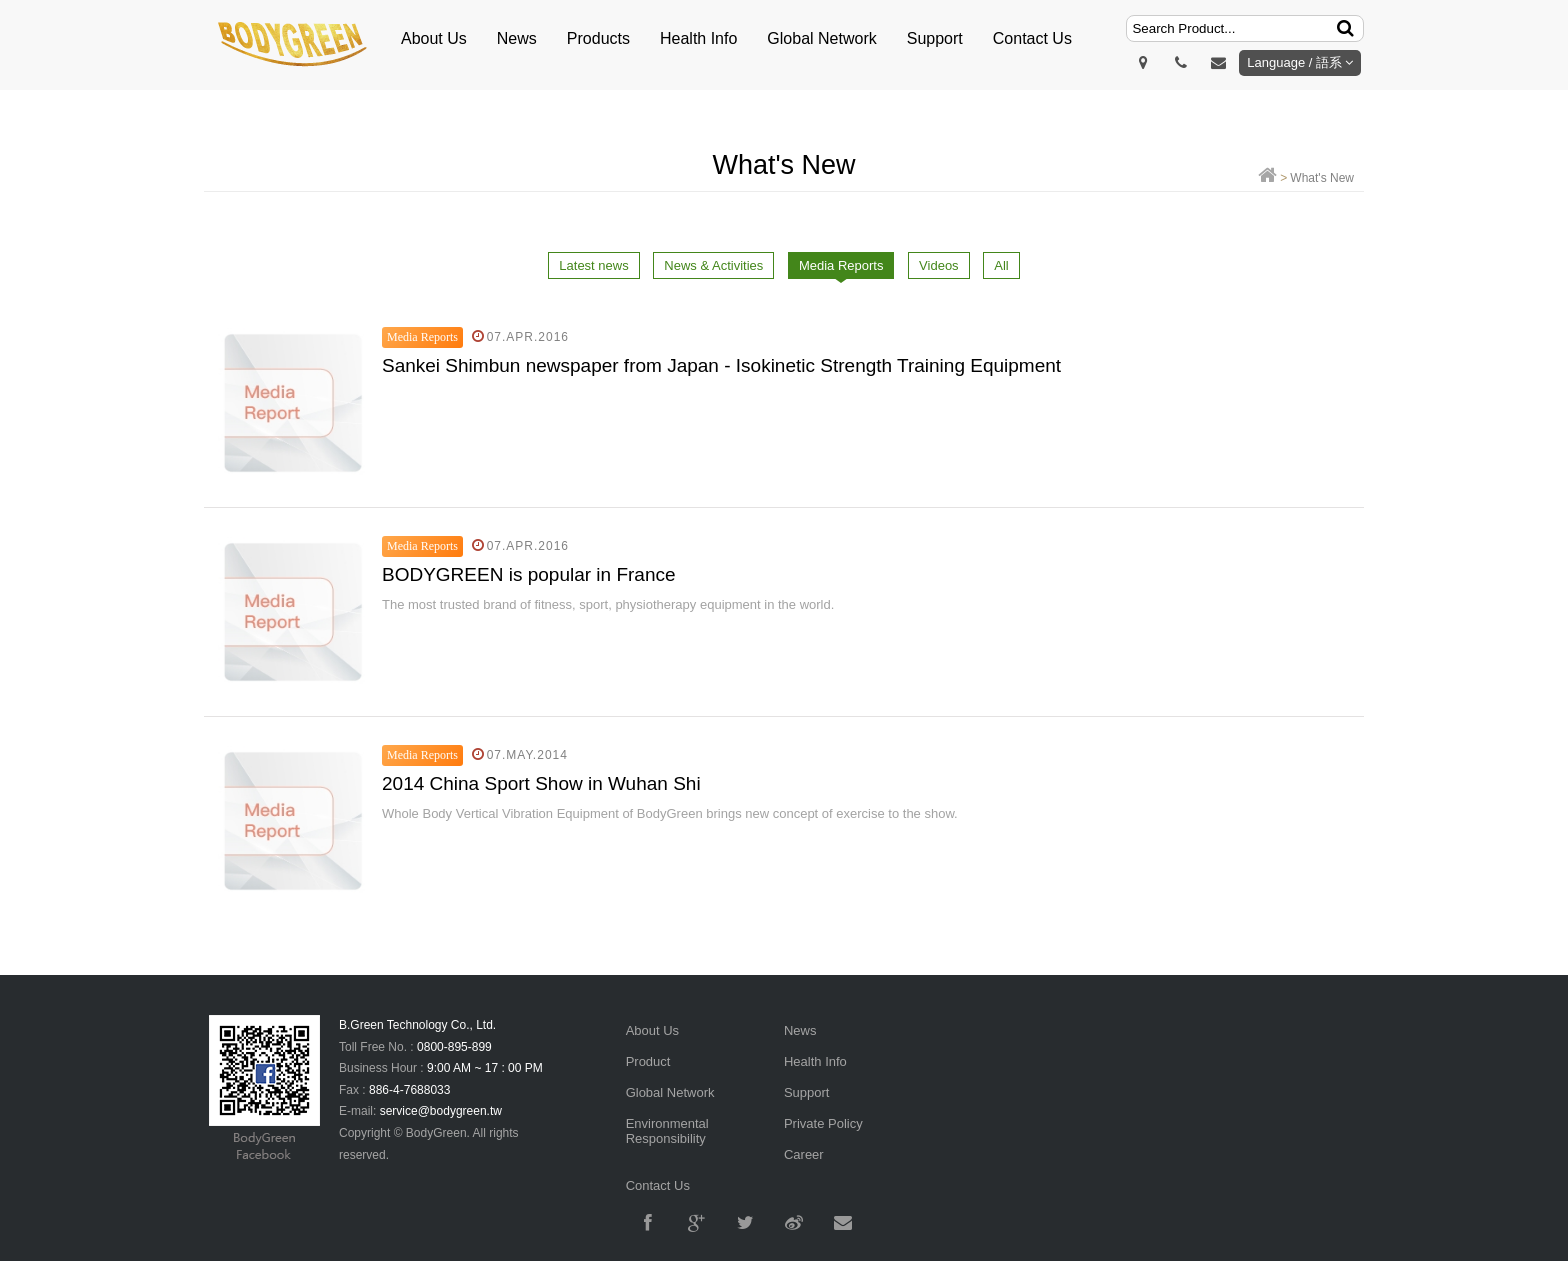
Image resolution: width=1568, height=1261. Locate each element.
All (1001, 265)
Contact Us (1032, 38)
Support (935, 38)
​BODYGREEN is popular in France (529, 574)
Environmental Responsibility (667, 1131)
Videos (939, 265)
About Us (434, 38)
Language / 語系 (1300, 62)
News (517, 38)
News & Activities (713, 265)
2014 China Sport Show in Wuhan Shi (541, 783)
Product (648, 1061)
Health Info (698, 38)
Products (598, 38)
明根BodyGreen (294, 45)
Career (804, 1154)
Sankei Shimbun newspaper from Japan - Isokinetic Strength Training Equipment (721, 365)
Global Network (821, 38)
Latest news (593, 265)
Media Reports (841, 265)
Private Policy (823, 1123)
